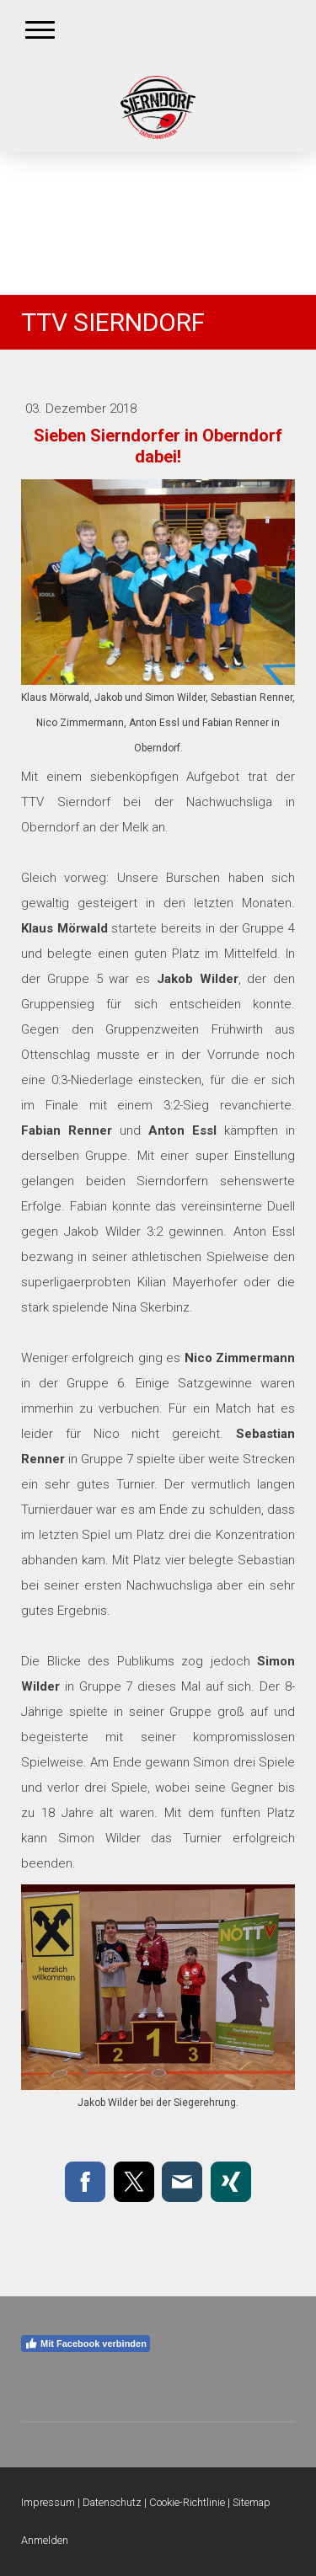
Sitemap (251, 2502)
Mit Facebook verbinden (85, 2343)
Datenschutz (112, 2502)
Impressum (48, 2502)
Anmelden (44, 2540)
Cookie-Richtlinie (187, 2502)
